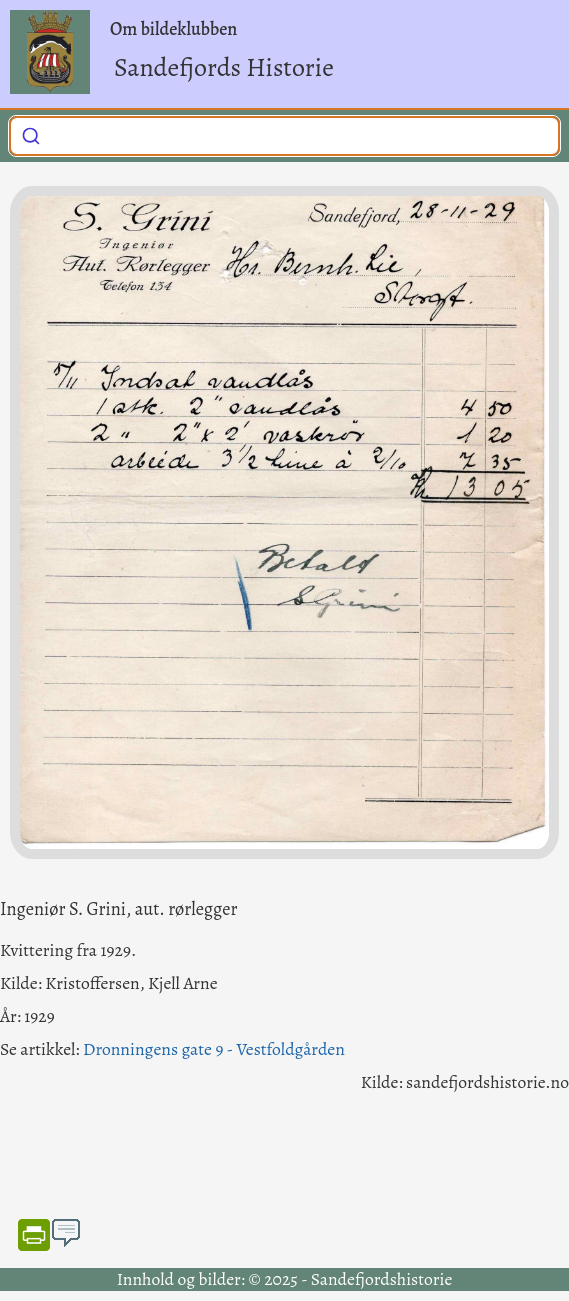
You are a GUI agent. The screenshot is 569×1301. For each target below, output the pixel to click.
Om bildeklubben (173, 29)
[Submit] (31, 134)
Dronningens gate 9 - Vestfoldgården (214, 1049)
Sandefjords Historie (224, 67)
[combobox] (284, 136)
